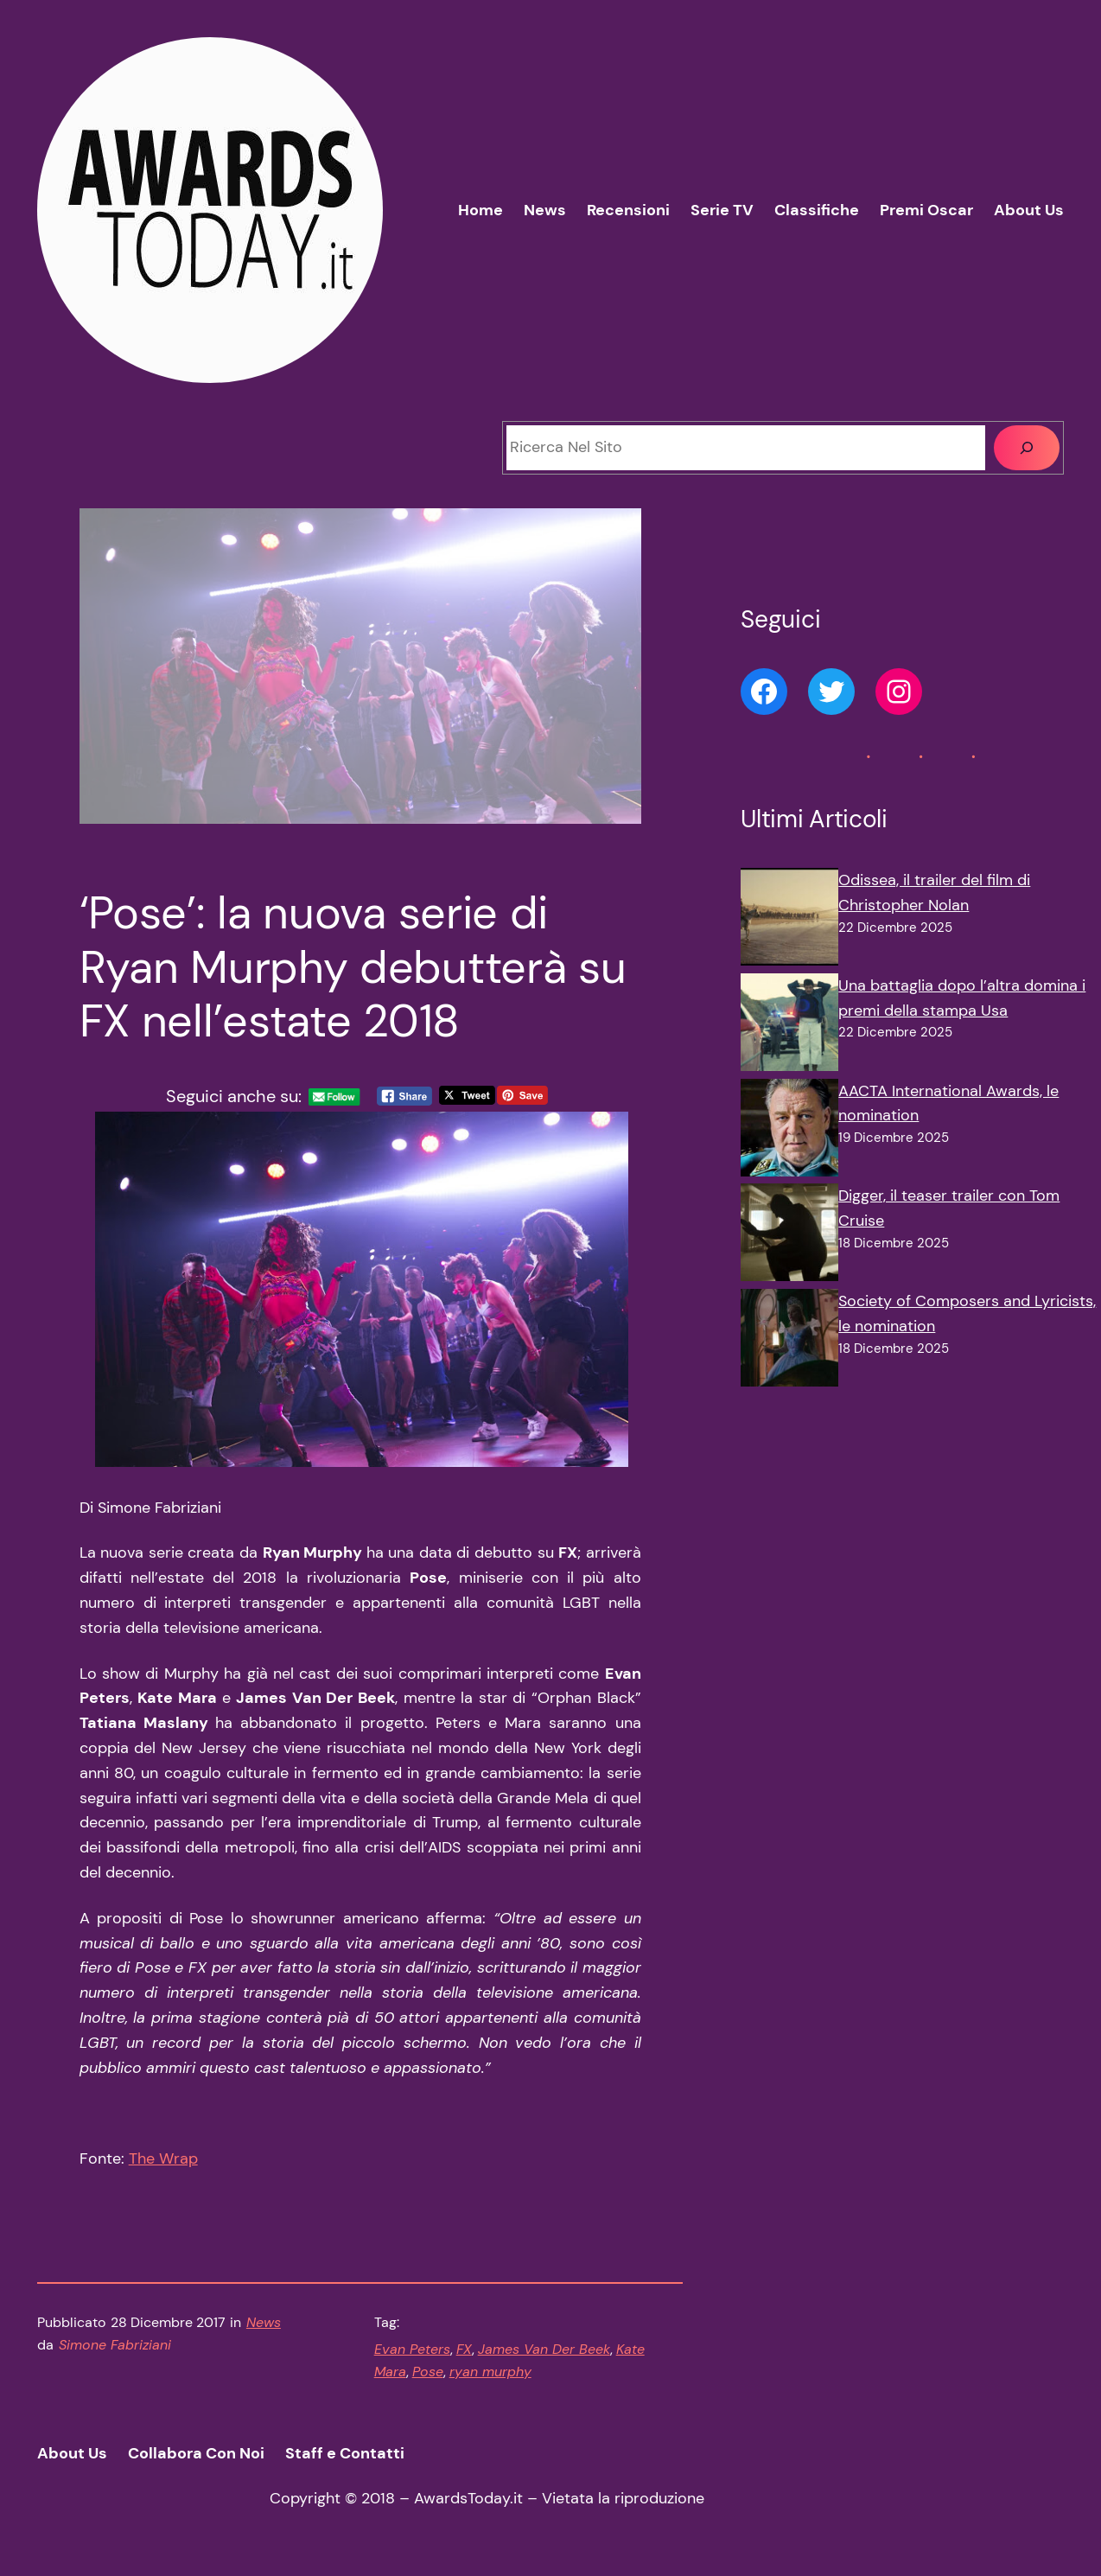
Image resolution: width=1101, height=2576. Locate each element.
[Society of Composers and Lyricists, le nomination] (789, 1341)
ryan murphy (490, 2371)
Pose (427, 2371)
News (263, 2322)
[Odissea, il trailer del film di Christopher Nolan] (789, 920)
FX (464, 2349)
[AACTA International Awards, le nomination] (789, 1131)
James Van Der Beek (544, 2349)
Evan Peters (412, 2349)
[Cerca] (1027, 447)
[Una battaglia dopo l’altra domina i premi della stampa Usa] (789, 1026)
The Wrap (163, 2158)
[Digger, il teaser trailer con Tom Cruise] (789, 1236)
